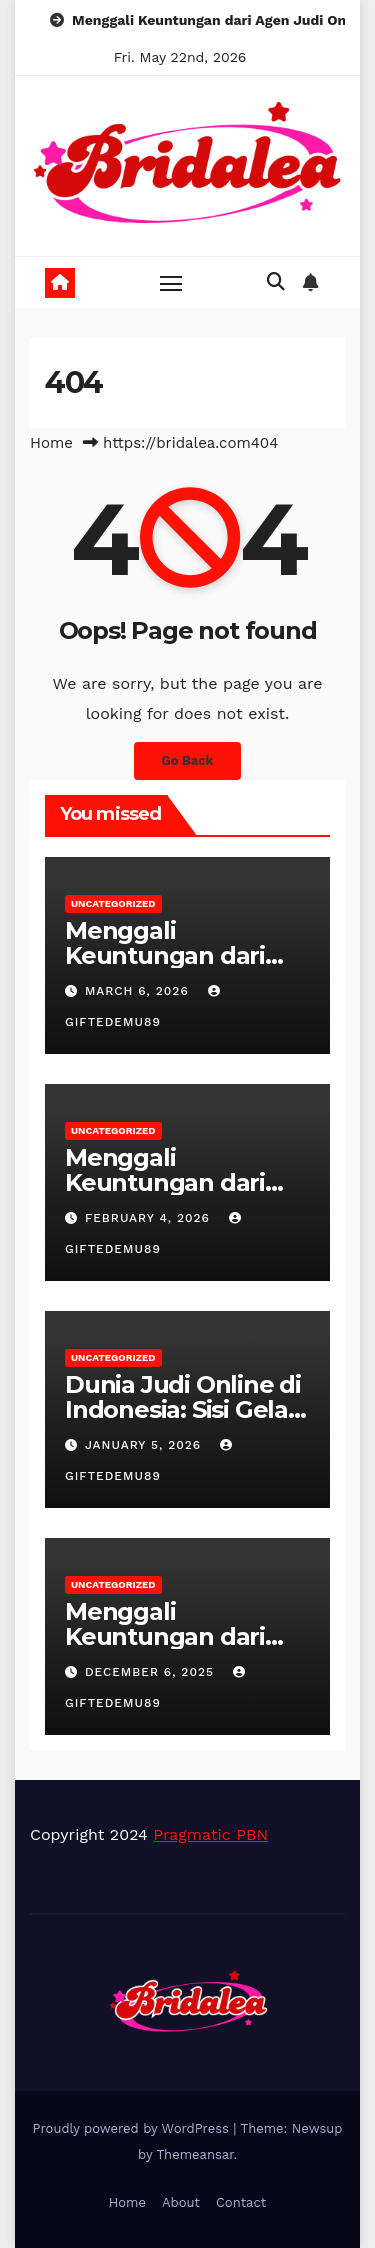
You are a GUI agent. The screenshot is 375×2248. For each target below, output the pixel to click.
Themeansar (195, 2154)
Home (51, 443)
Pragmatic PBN (210, 1834)
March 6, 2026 (139, 991)
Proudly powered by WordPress (133, 2128)
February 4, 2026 (150, 1218)
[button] (276, 281)
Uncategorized (113, 903)
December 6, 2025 (152, 1672)
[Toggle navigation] (171, 283)
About (181, 2202)
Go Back (188, 760)
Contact (241, 2202)
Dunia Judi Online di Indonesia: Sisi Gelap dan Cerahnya (184, 1409)
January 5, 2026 (145, 1445)
